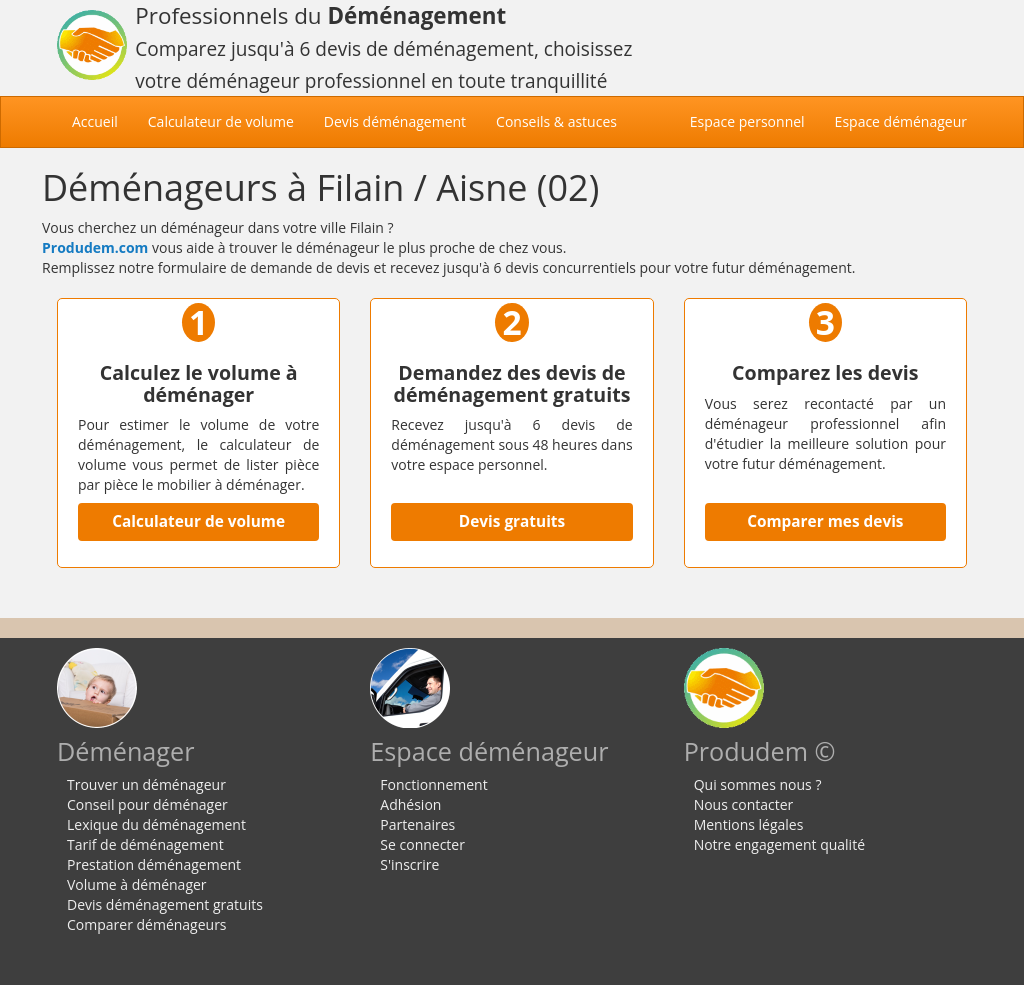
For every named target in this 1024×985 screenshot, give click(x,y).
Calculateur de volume (198, 521)
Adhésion (410, 804)
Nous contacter (744, 804)
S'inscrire (409, 864)
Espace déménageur (901, 121)
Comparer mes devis (825, 521)
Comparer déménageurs (147, 924)
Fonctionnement (433, 784)
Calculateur (221, 121)
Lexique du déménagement (156, 824)
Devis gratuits (512, 521)
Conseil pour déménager (147, 804)
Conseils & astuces (556, 121)
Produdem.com (95, 247)
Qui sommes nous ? (758, 784)
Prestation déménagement (154, 864)
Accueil (102, 121)
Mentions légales (749, 824)
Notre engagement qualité (779, 844)
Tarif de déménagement (145, 844)
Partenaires (417, 824)
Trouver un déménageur (146, 784)
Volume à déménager (137, 884)
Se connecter (422, 844)
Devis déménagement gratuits (165, 904)
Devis (395, 121)
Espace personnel (747, 121)
